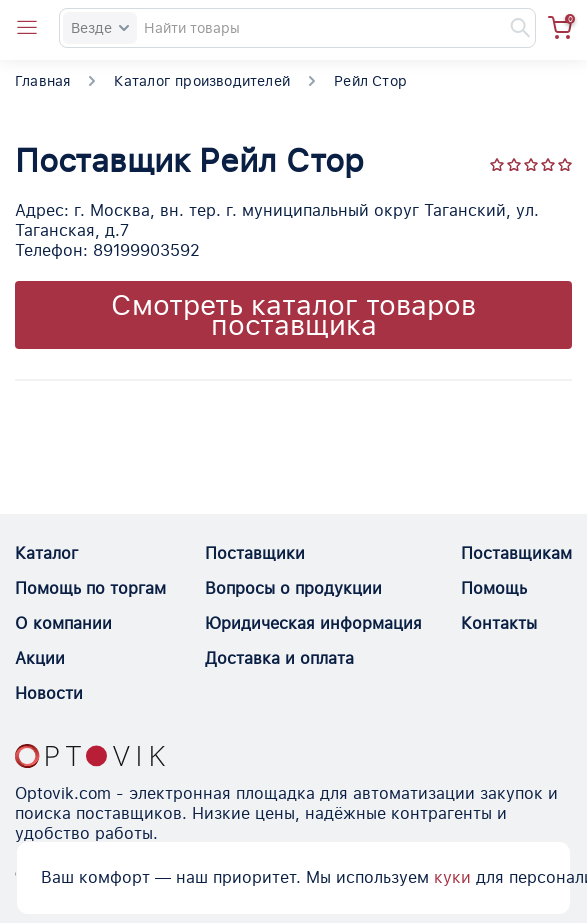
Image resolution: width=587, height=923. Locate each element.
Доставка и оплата (279, 658)
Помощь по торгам (90, 588)
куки (452, 877)
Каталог (46, 553)
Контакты (499, 623)
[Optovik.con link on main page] (90, 756)
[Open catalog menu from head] (27, 28)
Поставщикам (516, 553)
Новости (49, 693)
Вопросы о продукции (293, 588)
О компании (63, 623)
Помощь (494, 588)
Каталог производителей (202, 81)
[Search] (297, 28)
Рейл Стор (370, 81)
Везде (100, 28)
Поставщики (255, 553)
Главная (42, 81)
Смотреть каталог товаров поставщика (293, 315)
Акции (40, 658)
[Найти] (511, 28)
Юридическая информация (313, 623)
